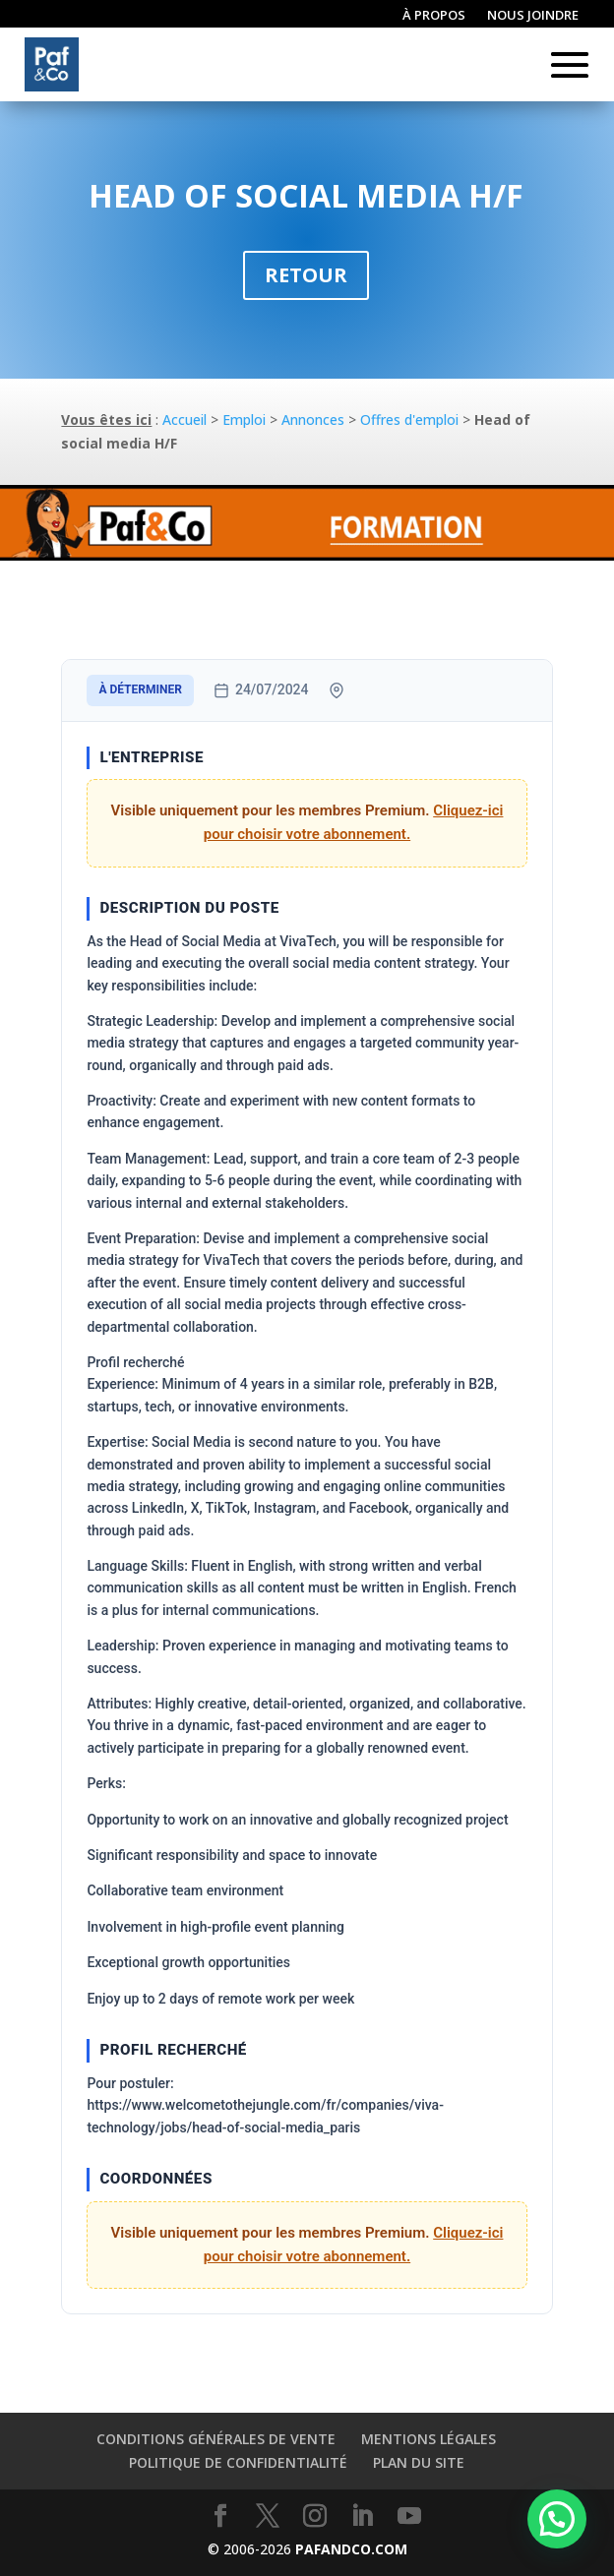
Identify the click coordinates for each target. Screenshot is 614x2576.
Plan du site (418, 2462)
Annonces (312, 419)
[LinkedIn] (362, 2516)
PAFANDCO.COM (351, 2549)
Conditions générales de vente (216, 2438)
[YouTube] (409, 2516)
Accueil (184, 419)
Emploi (244, 419)
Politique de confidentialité (238, 2462)
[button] (556, 2518)
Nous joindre (533, 16)
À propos (433, 16)
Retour (306, 275)
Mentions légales (428, 2438)
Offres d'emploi (409, 419)
